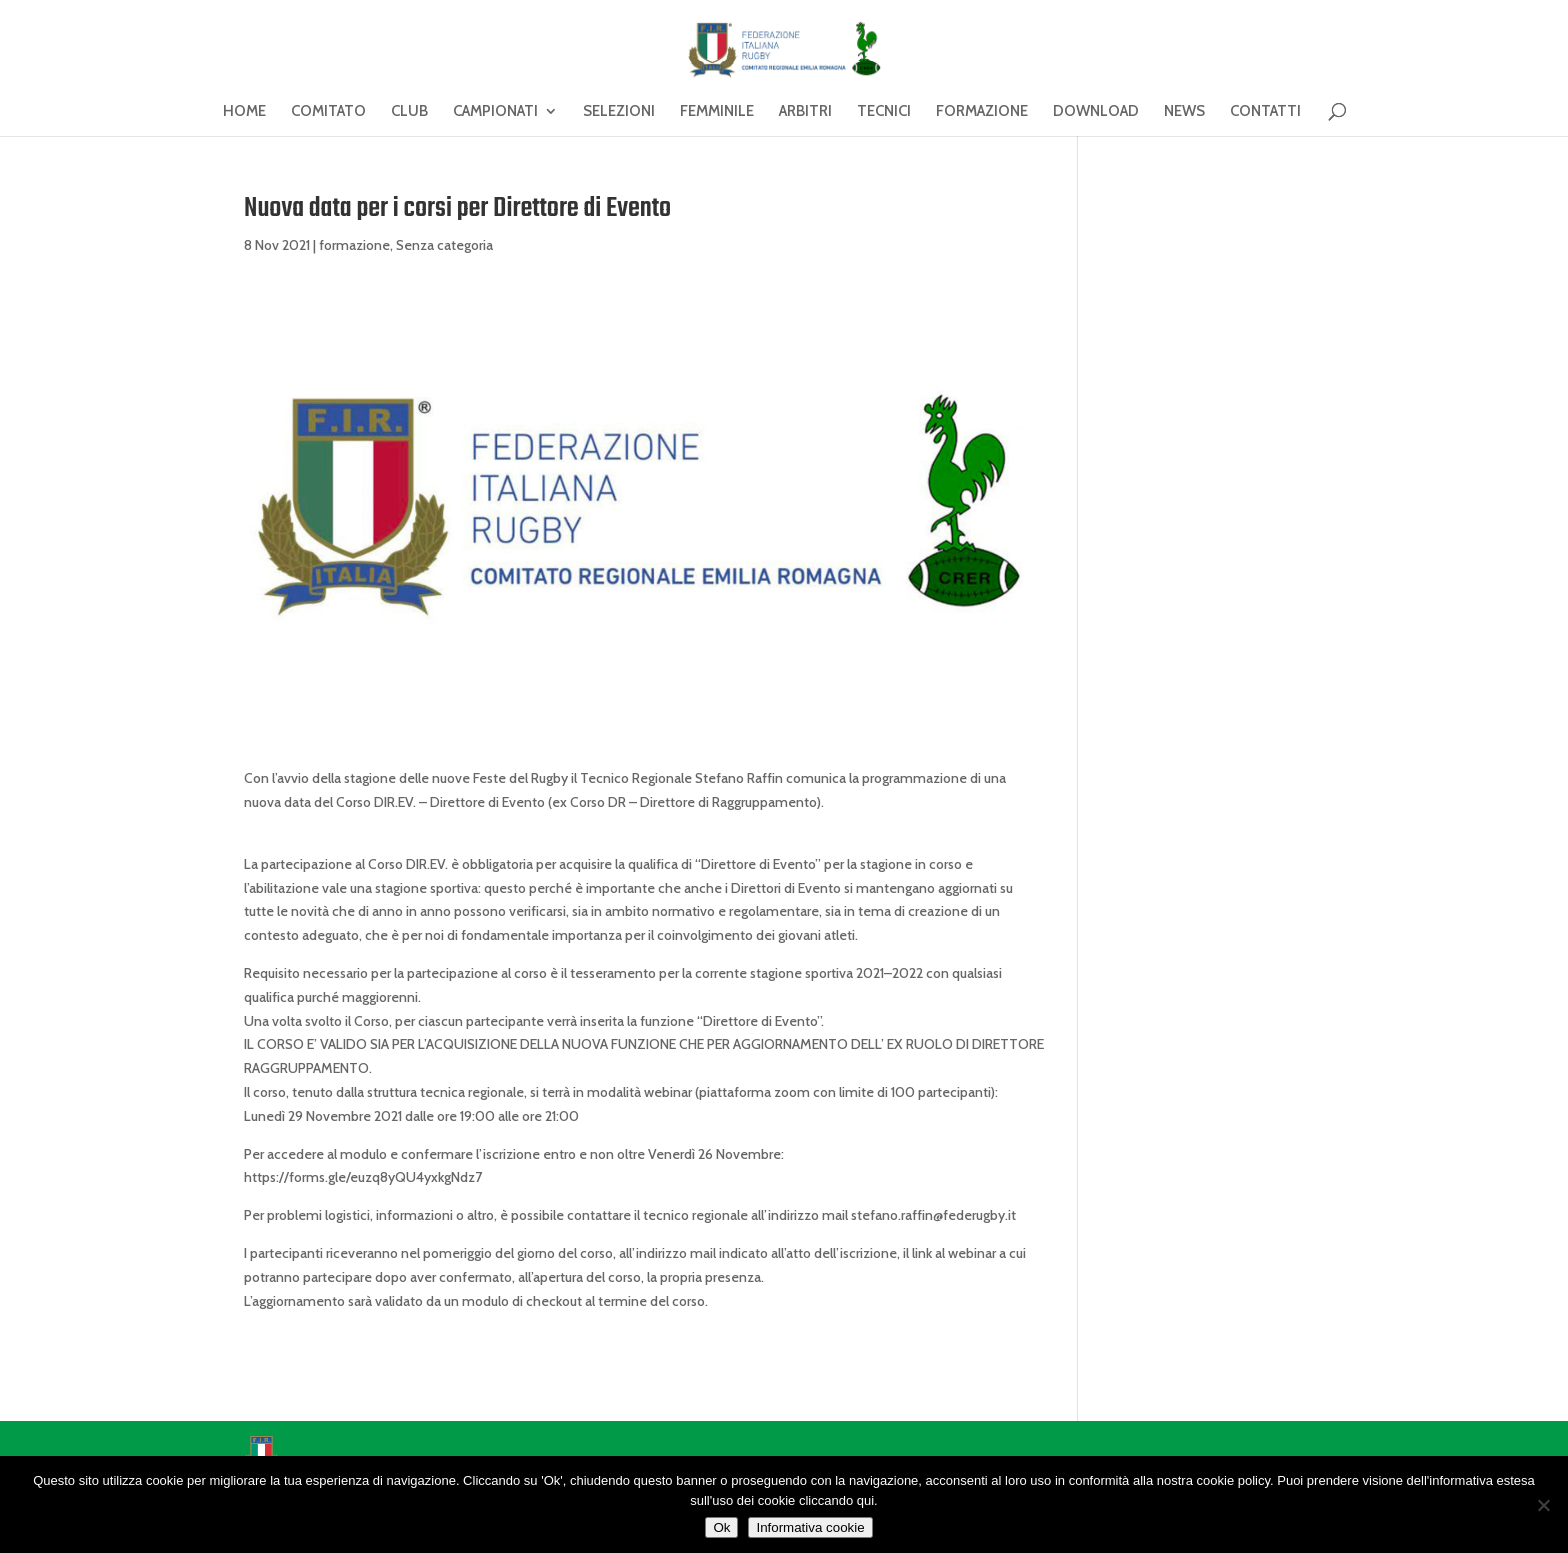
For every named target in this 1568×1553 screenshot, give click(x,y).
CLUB (409, 112)
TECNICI (884, 112)
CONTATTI (1265, 112)
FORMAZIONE (982, 112)
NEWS (1184, 112)
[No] (1543, 1505)
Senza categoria (444, 245)
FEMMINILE (717, 112)
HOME (244, 112)
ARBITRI (805, 112)
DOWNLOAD (1096, 112)
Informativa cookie (810, 1527)
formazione (354, 245)
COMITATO (328, 112)
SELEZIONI (619, 112)
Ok (721, 1527)
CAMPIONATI (495, 112)
